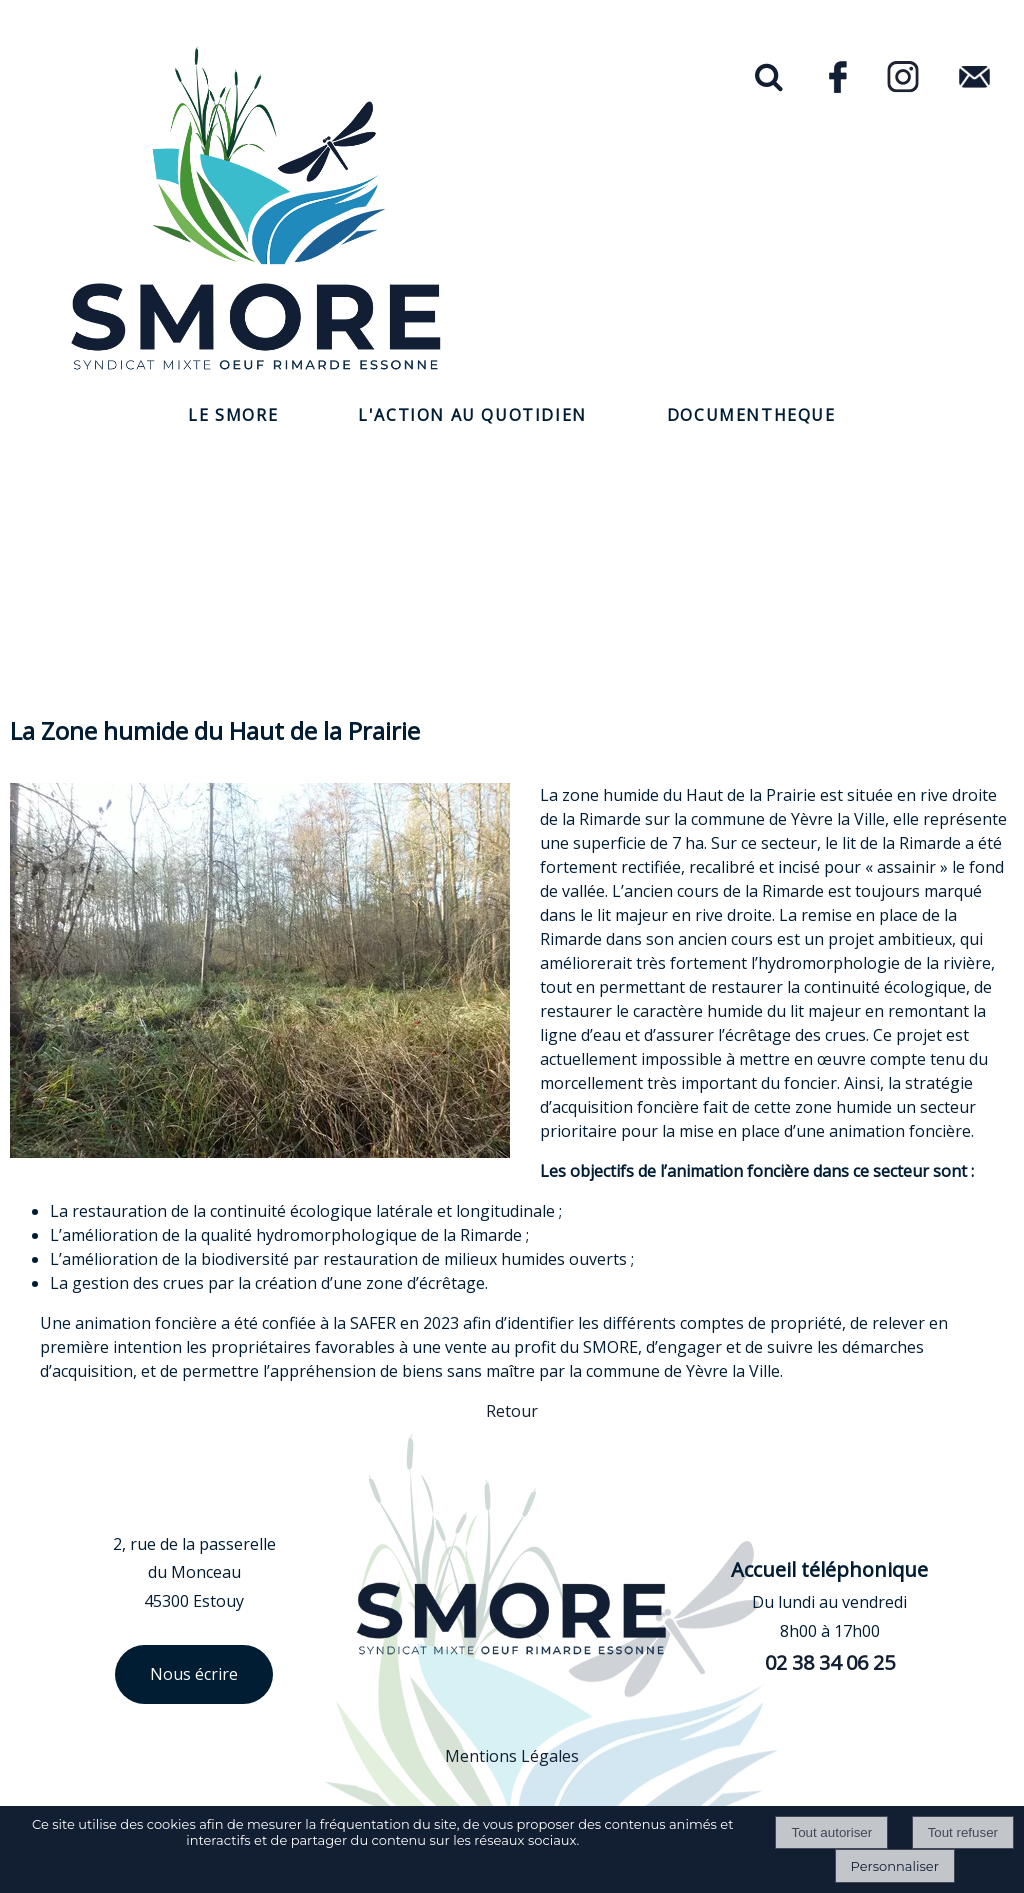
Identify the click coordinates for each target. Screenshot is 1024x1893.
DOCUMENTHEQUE (751, 415)
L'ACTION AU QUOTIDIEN (472, 415)
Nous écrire (194, 1674)
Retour (512, 1411)
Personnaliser (895, 1866)
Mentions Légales (512, 1756)
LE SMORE (233, 415)
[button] (766, 78)
